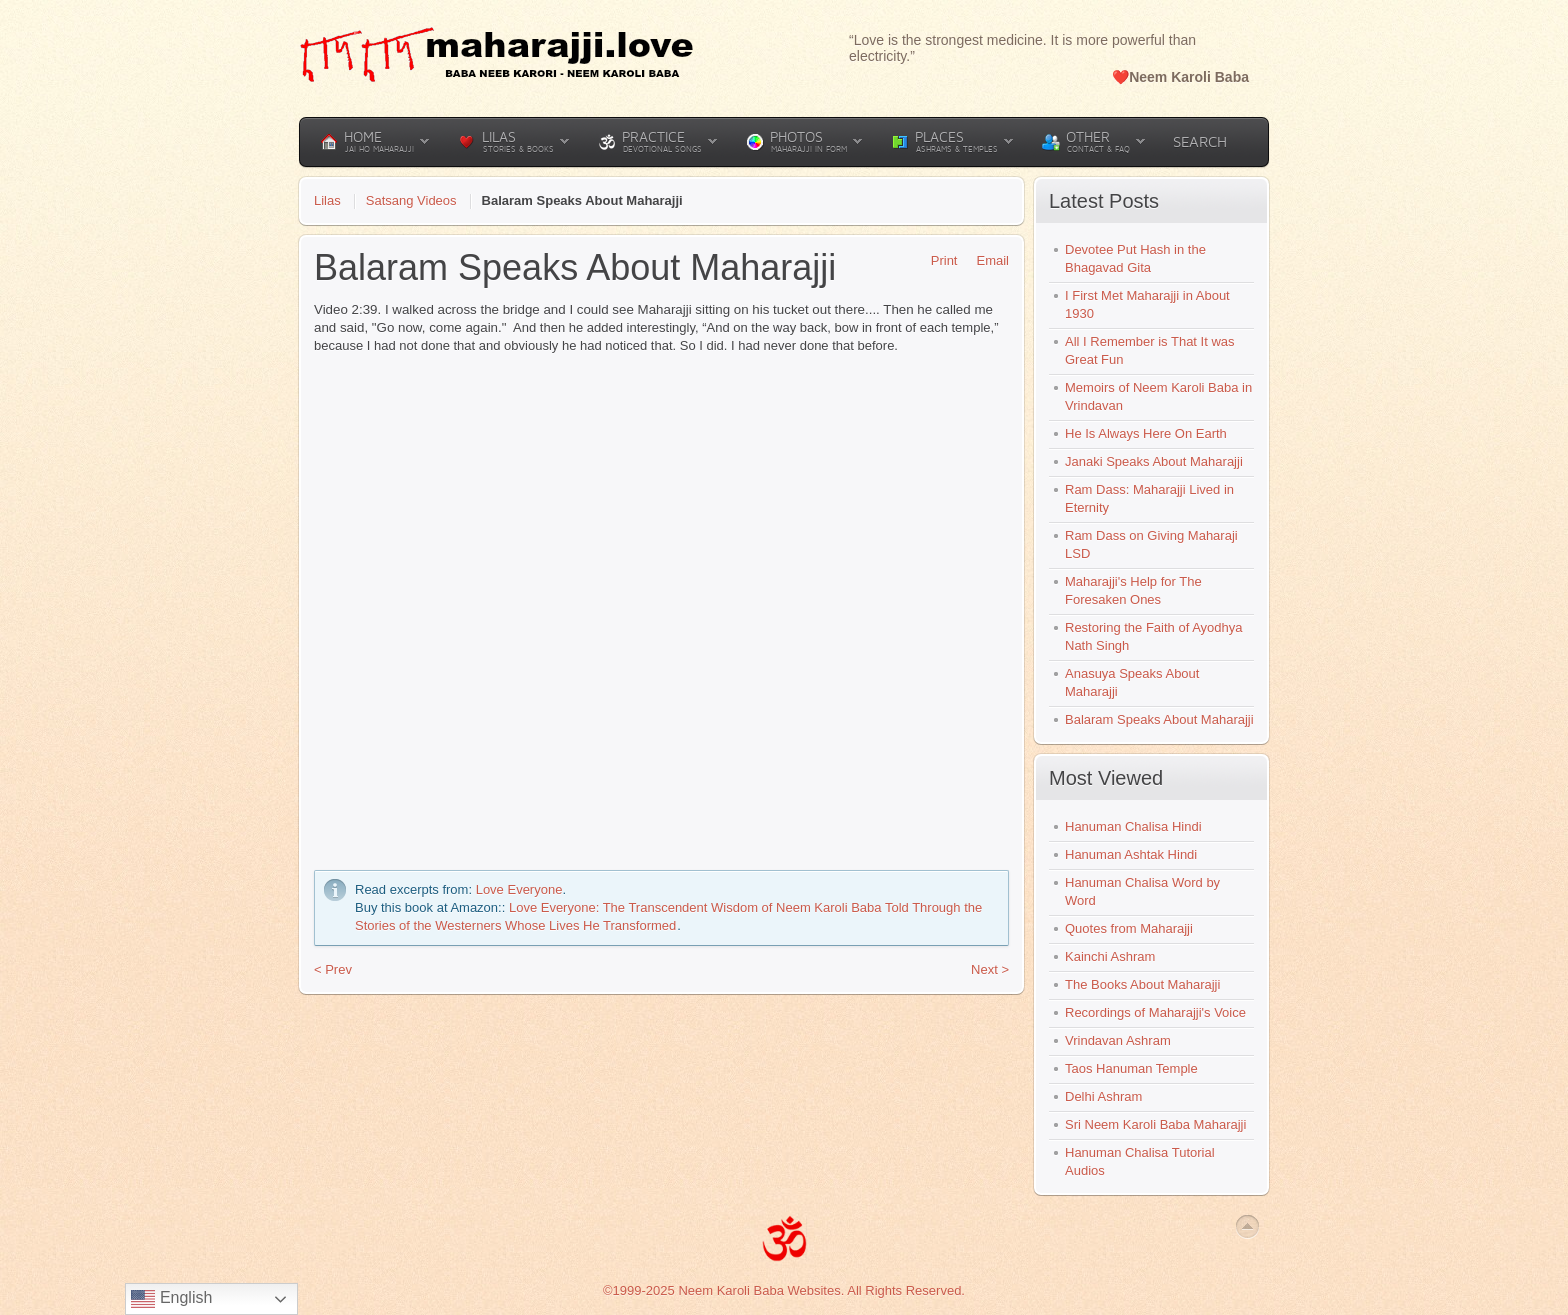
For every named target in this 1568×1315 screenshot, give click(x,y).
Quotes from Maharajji (1129, 928)
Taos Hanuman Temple (1131, 1068)
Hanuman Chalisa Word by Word (1142, 891)
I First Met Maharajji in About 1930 (1147, 304)
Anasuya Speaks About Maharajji (1132, 682)
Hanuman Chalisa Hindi (1133, 826)
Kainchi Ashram (1110, 956)
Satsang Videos (411, 200)
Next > (990, 969)
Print (937, 260)
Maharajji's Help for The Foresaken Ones (1133, 590)
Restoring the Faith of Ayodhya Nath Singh (1154, 636)
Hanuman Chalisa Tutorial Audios (1140, 1161)
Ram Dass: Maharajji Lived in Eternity (1149, 498)
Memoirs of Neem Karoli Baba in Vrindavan (1158, 396)
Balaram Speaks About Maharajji (1159, 719)
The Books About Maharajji (1142, 984)
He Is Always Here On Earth (1146, 433)
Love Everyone (519, 889)
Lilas (327, 200)
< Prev (333, 969)
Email (985, 260)
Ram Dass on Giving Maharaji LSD (1151, 544)
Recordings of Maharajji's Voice (1155, 1012)
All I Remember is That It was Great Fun (1150, 350)
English (171, 1299)
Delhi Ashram (1103, 1096)
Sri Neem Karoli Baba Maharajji (1155, 1124)
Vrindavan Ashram (1118, 1040)
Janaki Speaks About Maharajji (1154, 461)
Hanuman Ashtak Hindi (1131, 854)
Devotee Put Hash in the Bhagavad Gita (1135, 258)
